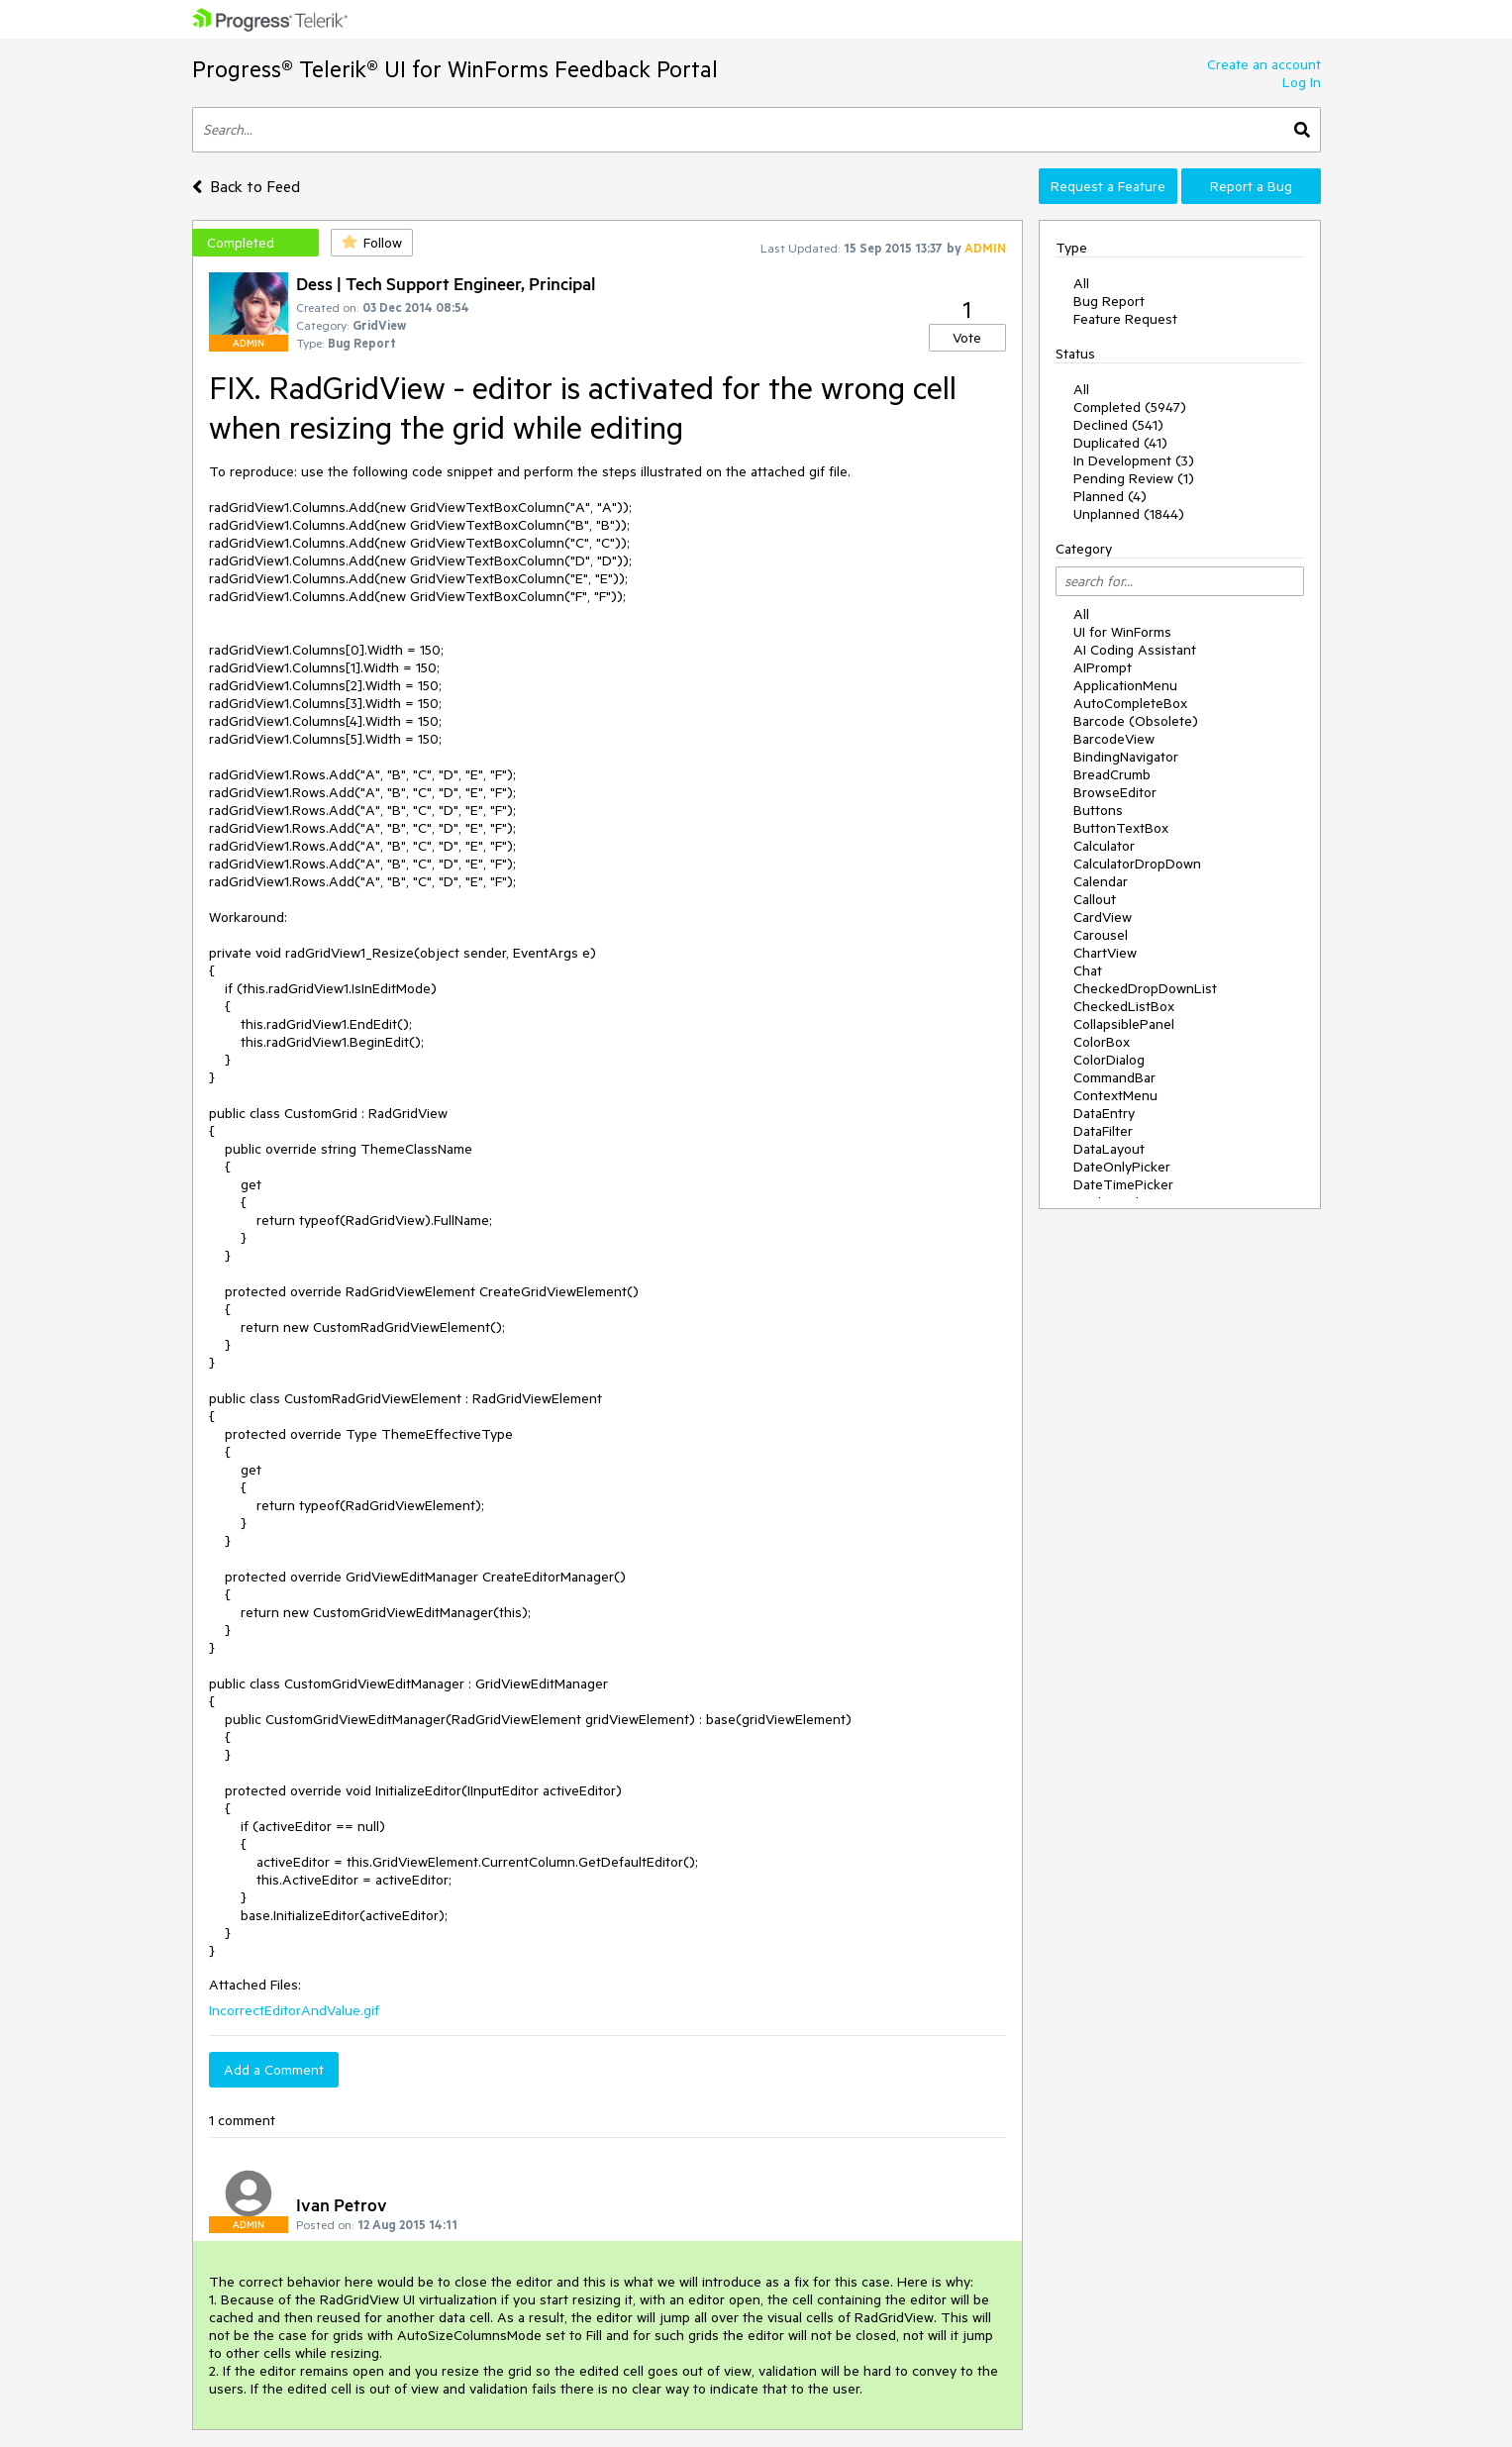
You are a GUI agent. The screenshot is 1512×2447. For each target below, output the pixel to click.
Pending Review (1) (1133, 478)
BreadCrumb (1112, 774)
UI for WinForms (1122, 632)
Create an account (1264, 64)
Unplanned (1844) (1128, 514)
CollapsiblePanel (1123, 1024)
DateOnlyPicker (1121, 1166)
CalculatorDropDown (1137, 863)
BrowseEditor (1115, 792)
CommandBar (1114, 1077)
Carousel (1100, 935)
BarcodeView (1114, 739)
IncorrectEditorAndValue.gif (294, 2010)
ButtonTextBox (1120, 828)
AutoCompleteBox (1130, 703)
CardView (1102, 917)
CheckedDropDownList (1145, 988)
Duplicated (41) (1120, 443)
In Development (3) (1133, 460)
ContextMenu (1115, 1095)
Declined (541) (1118, 425)
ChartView (1105, 953)
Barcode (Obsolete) (1135, 721)
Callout (1094, 899)
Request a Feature (1108, 186)
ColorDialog (1109, 1060)
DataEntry (1104, 1113)
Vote (967, 338)
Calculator (1104, 846)
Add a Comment (274, 2070)
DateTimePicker (1123, 1184)
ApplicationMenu (1125, 685)
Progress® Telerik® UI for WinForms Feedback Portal (455, 68)
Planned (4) (1110, 496)
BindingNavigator (1125, 756)
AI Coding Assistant (1134, 650)
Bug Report (1109, 301)
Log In (1301, 82)
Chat (1087, 970)
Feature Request (1125, 319)
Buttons (1098, 810)
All (1081, 283)
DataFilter (1103, 1131)
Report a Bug (1251, 186)
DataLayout (1109, 1149)
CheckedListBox (1123, 1006)
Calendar (1100, 881)
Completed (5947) (1129, 407)
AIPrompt (1102, 667)
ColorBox (1101, 1042)
